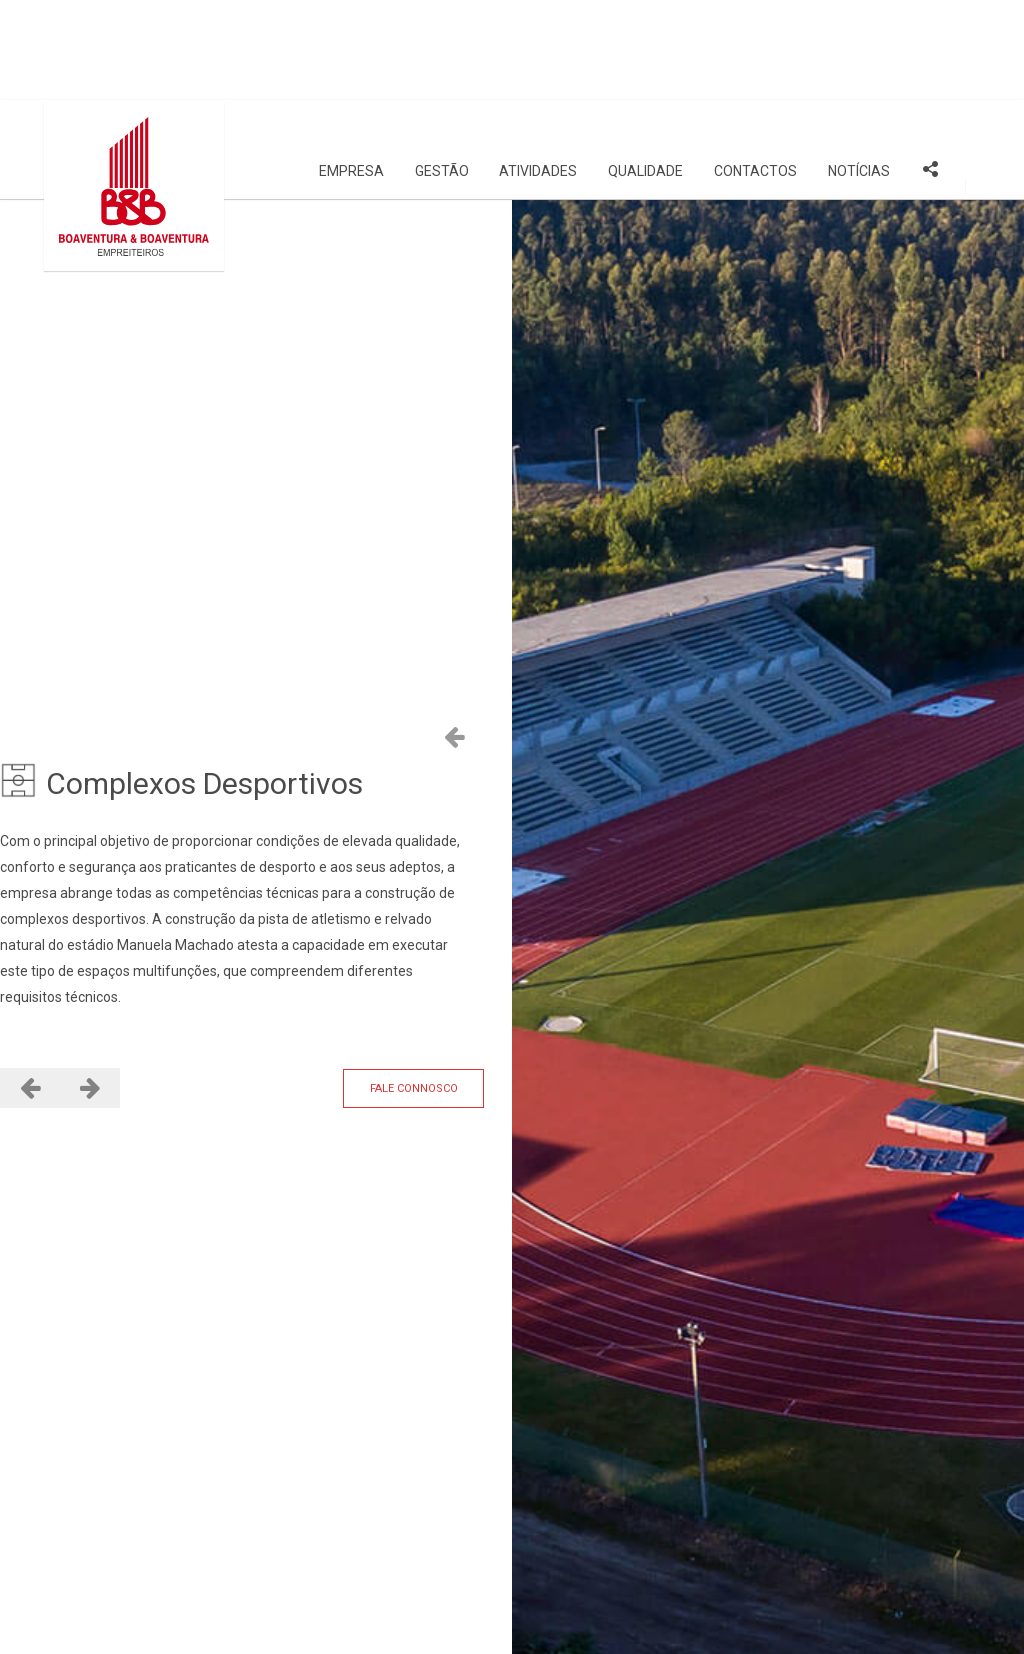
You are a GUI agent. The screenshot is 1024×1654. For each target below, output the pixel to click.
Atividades (538, 71)
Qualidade (645, 71)
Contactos (755, 71)
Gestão (442, 71)
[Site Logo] (134, 86)
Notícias (859, 71)
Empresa (351, 71)
